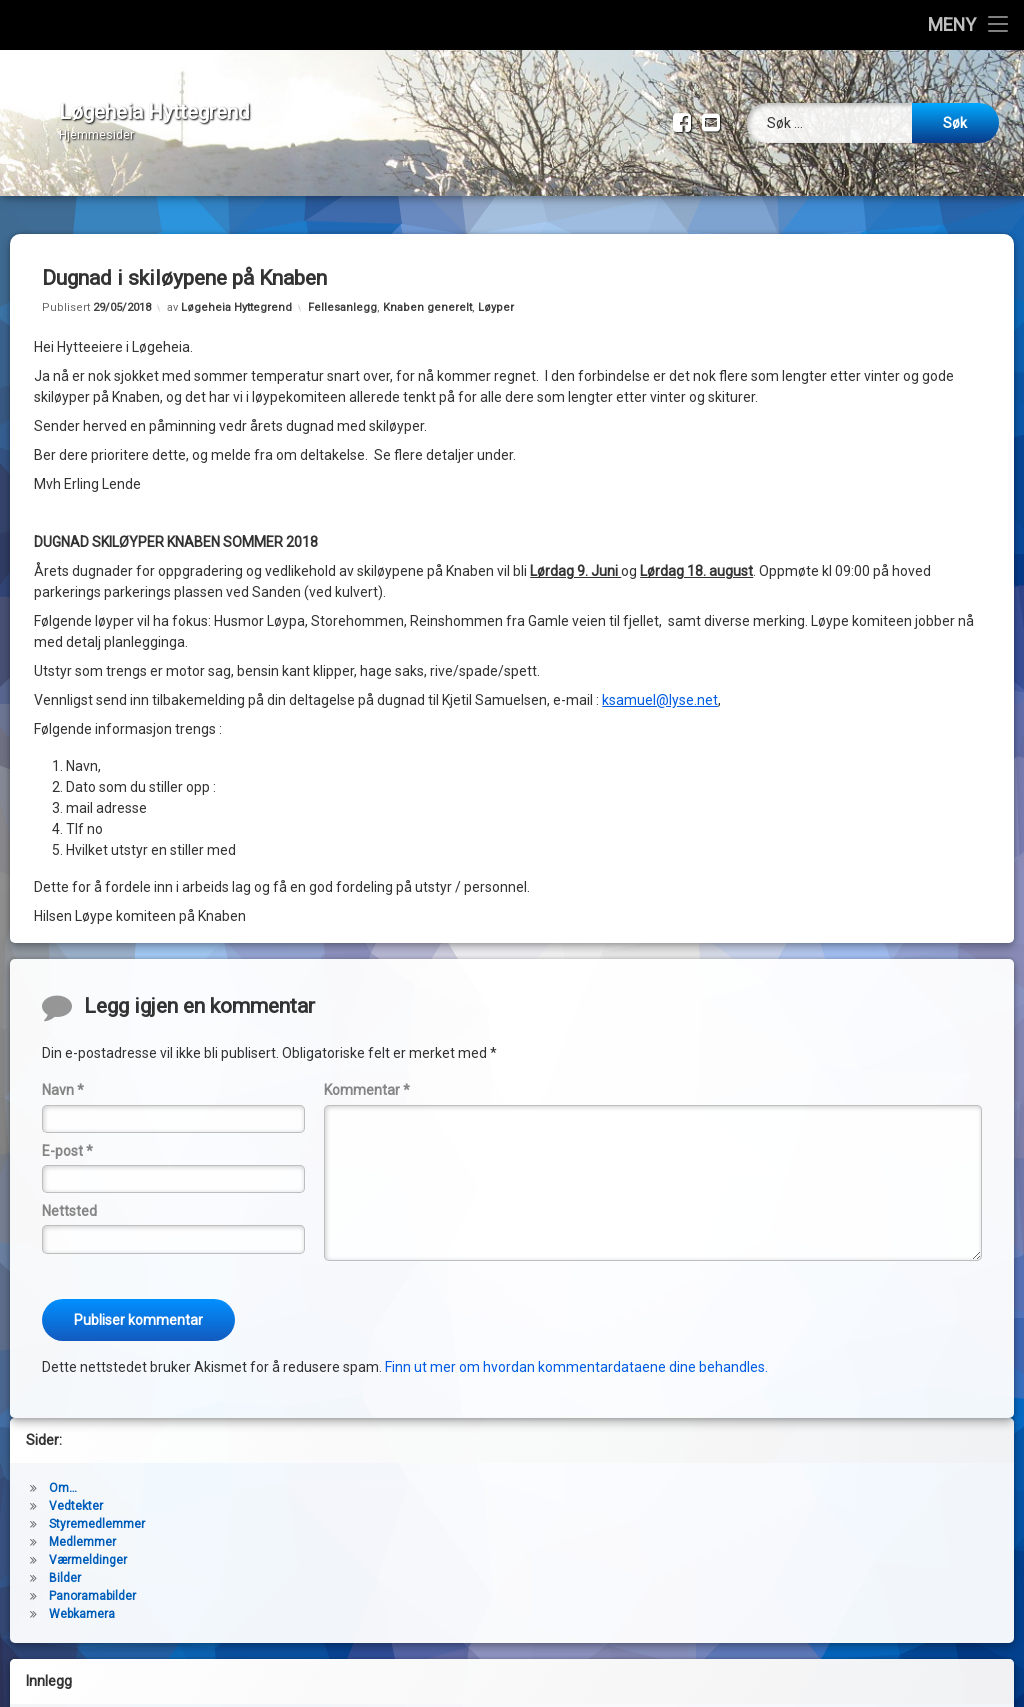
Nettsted (69, 1196)
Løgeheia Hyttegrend (236, 292)
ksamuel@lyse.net (660, 685)
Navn (63, 1075)
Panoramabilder (92, 1581)
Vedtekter (76, 1491)
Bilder (65, 1563)
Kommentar (367, 1075)
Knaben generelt (427, 292)
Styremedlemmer (97, 1509)
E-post (67, 1136)
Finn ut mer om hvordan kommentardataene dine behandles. (576, 1352)
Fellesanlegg (342, 292)
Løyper (496, 292)
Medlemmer (82, 1527)
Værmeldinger (88, 1545)
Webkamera (82, 1599)
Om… (63, 1473)
